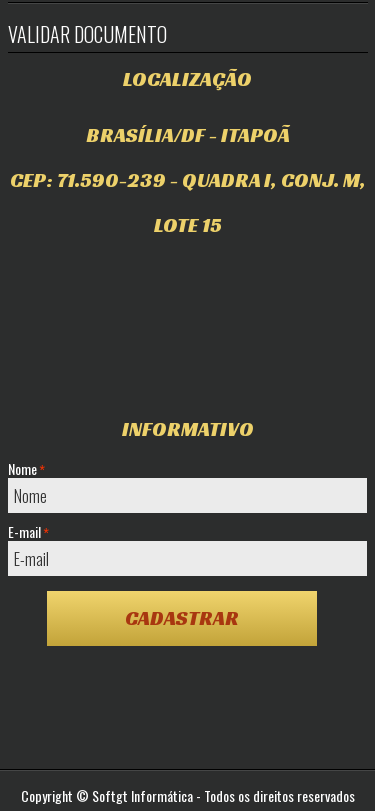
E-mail (28, 532)
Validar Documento (87, 34)
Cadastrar (182, 618)
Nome (26, 469)
